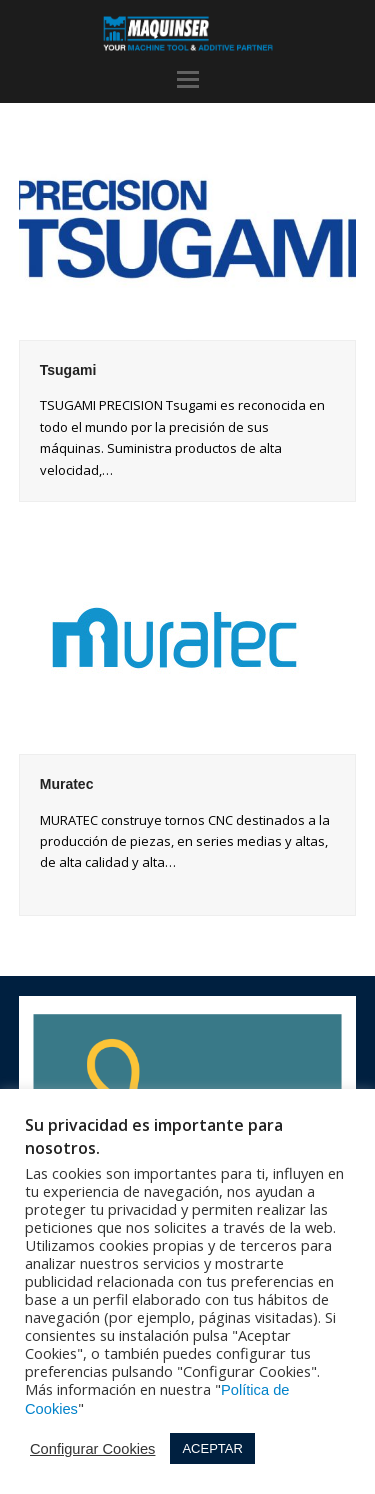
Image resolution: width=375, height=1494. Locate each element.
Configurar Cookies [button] (92, 1449)
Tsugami (68, 370)
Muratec (67, 784)
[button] (188, 80)
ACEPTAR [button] (212, 1448)
